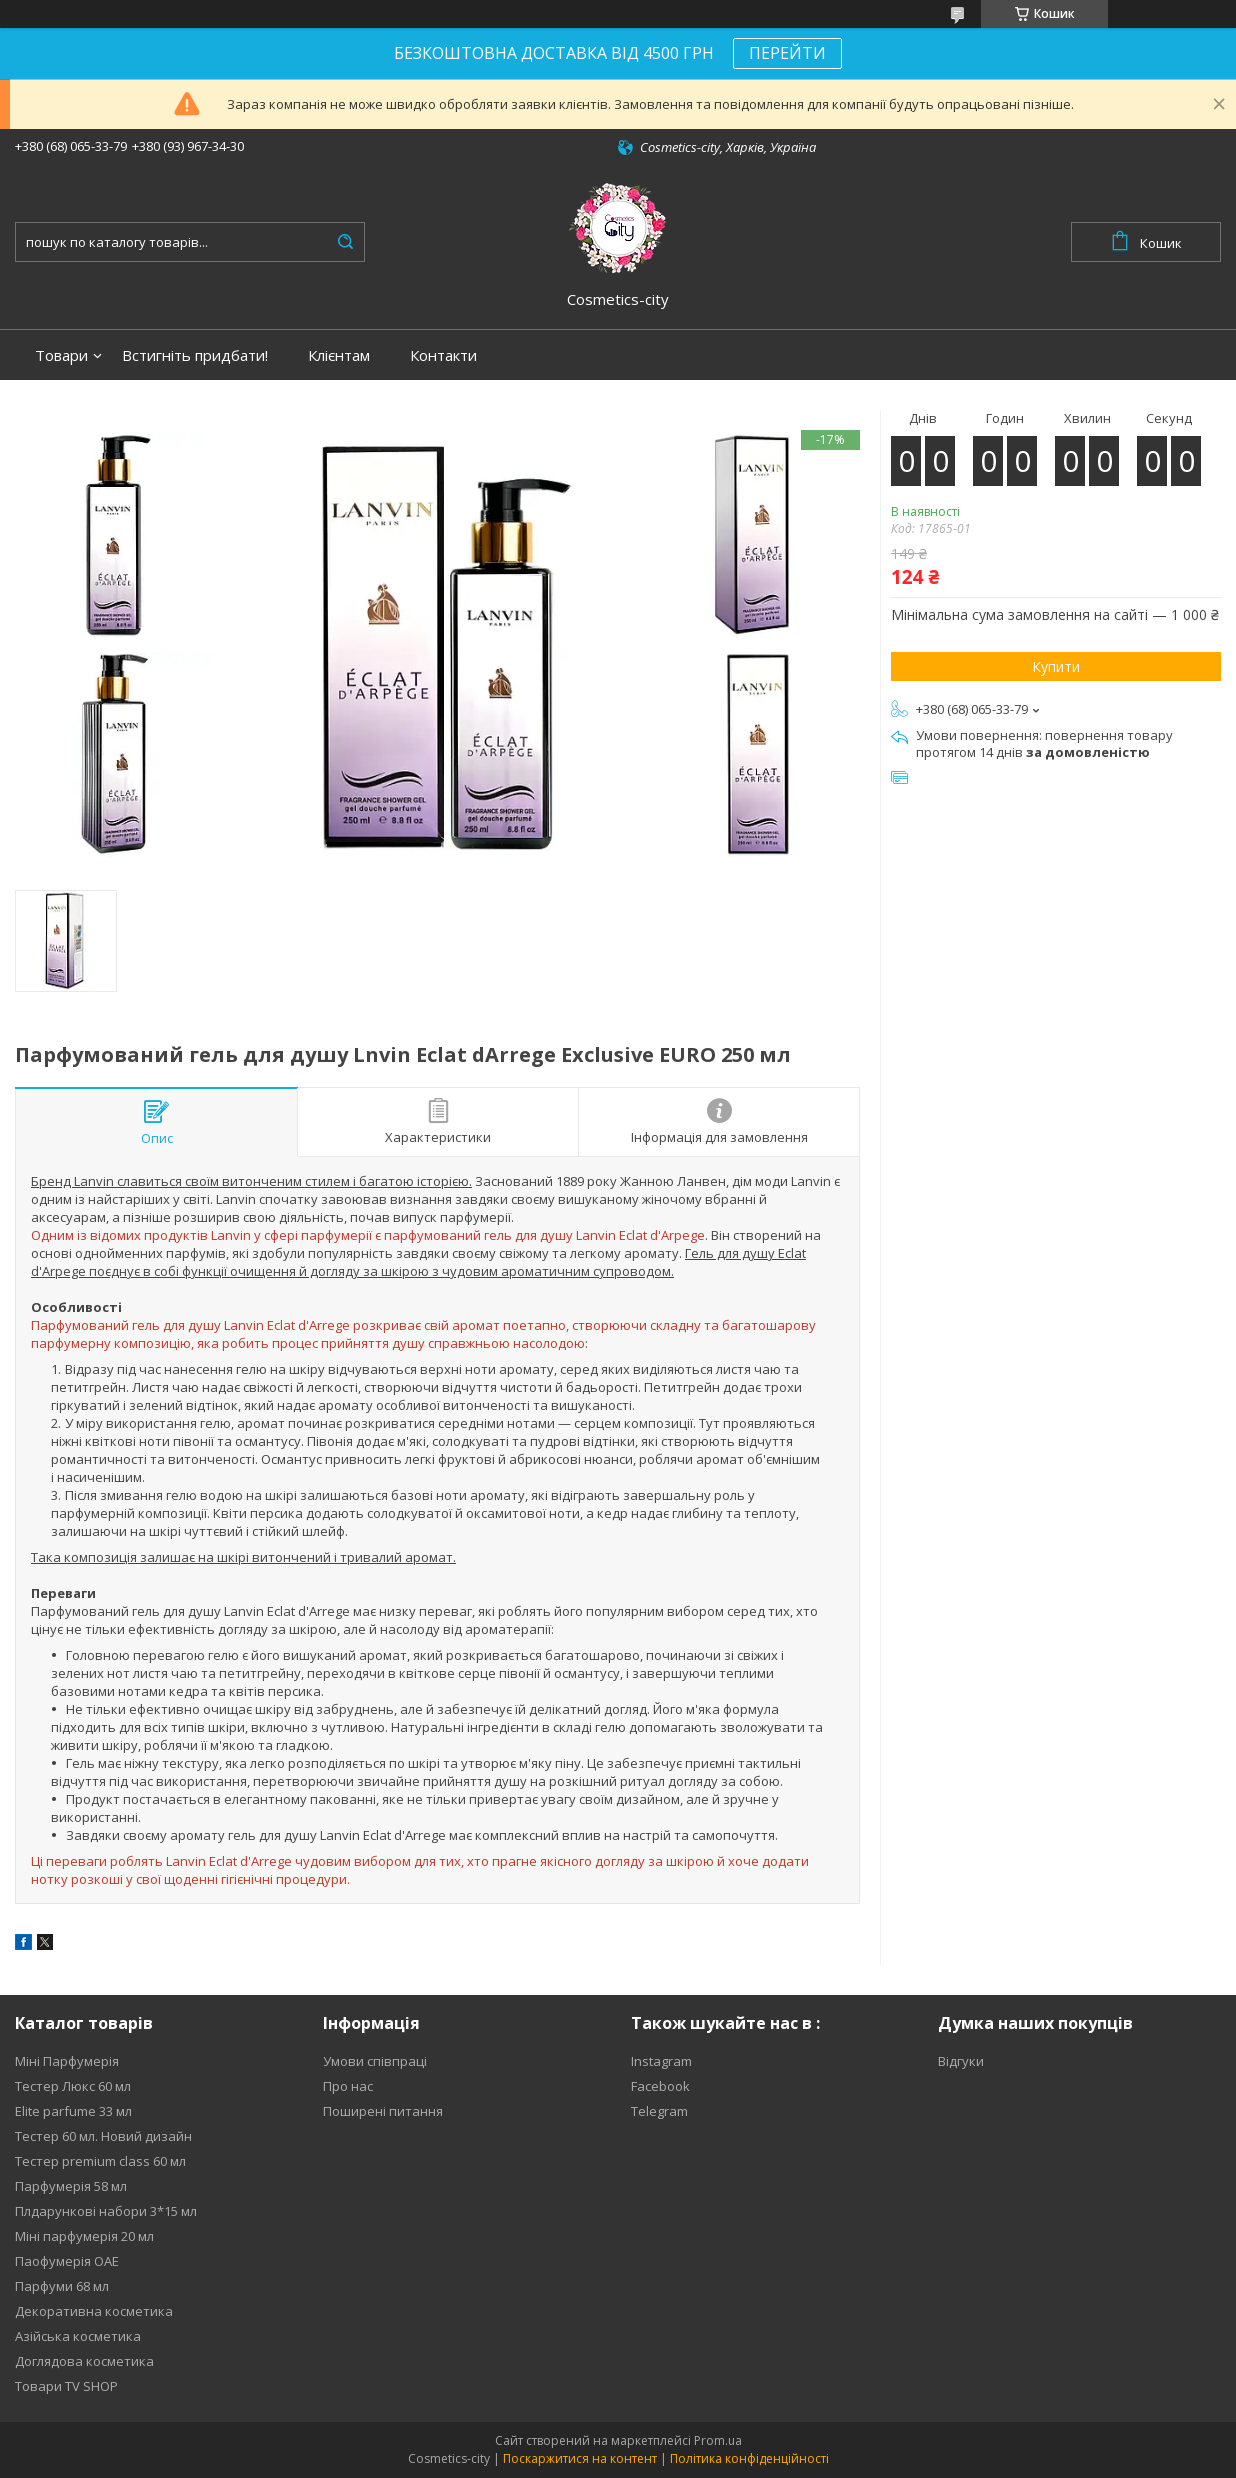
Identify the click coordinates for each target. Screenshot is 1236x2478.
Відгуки (961, 2061)
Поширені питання (383, 2111)
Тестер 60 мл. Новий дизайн (103, 2136)
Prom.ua (718, 2440)
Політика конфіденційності (749, 2458)
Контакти (443, 355)
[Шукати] (345, 242)
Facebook (660, 2086)
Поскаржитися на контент (580, 2458)
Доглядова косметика (84, 2361)
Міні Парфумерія (67, 2061)
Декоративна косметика (94, 2311)
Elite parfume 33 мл (73, 2111)
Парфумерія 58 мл (71, 2186)
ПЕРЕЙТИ (787, 53)
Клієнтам (339, 355)
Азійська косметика (78, 2336)
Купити (1056, 666)
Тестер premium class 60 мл (100, 2161)
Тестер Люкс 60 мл (73, 2086)
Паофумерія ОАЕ (67, 2261)
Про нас (348, 2086)
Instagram (661, 2061)
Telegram (659, 2111)
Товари (61, 355)
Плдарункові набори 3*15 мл (106, 2211)
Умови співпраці (375, 2061)
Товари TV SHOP (66, 2386)
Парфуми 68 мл (62, 2286)
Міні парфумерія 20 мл (84, 2236)
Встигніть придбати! (195, 355)
